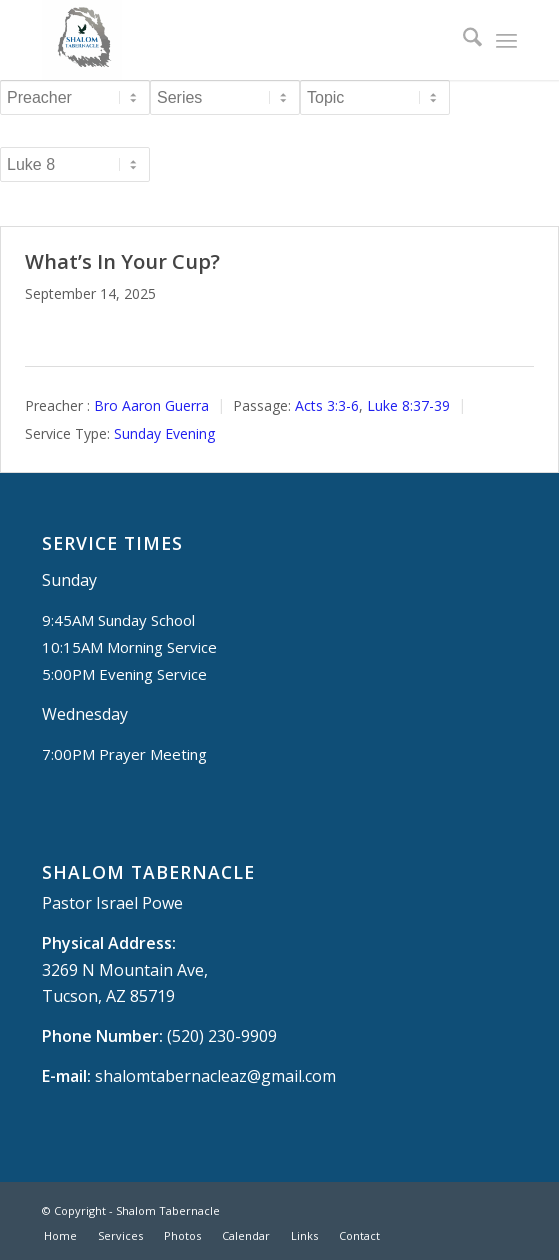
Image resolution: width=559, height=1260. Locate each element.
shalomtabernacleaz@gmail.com (215, 1076)
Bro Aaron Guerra (151, 405)
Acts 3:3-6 (327, 405)
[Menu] (506, 40)
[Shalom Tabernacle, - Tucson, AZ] (232, 40)
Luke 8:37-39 (408, 405)
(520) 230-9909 (222, 1036)
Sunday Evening (164, 433)
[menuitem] (462, 40)
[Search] (462, 40)
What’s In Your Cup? (122, 261)
